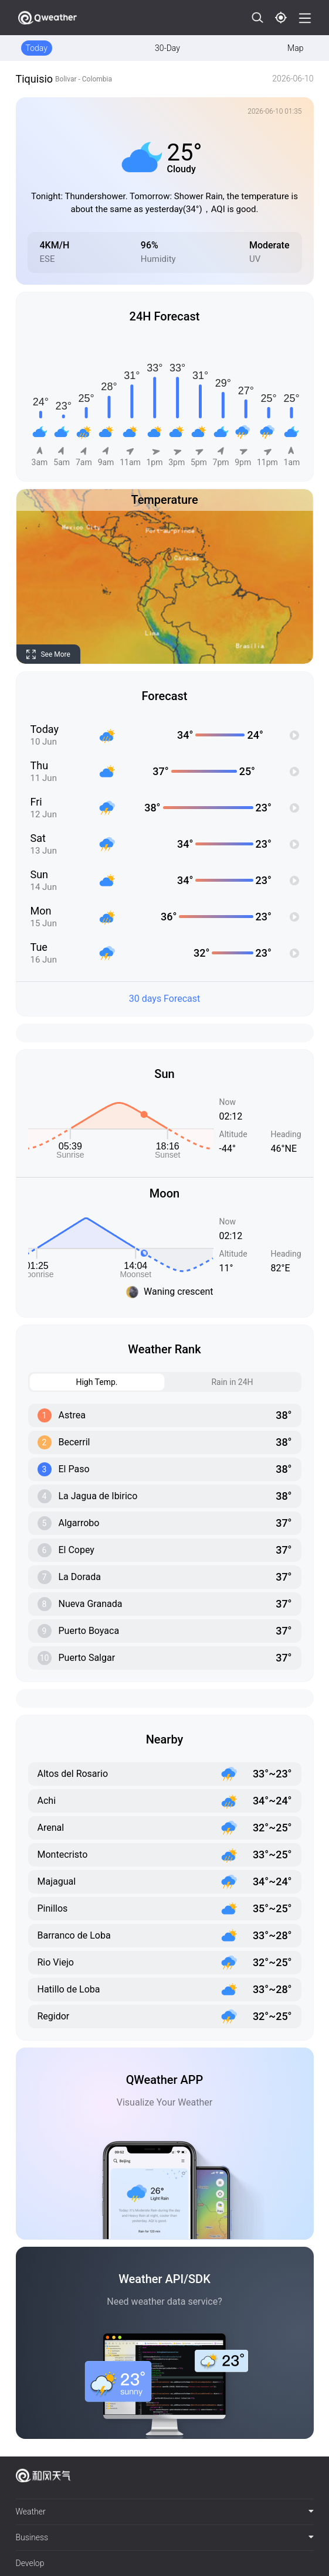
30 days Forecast (165, 998)
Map (295, 48)
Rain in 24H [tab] (209, 1382)
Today (37, 48)
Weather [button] (165, 2511)
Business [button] (165, 2537)
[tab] (165, 2512)
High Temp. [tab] (74, 1382)
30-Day (167, 48)
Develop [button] (30, 2563)
